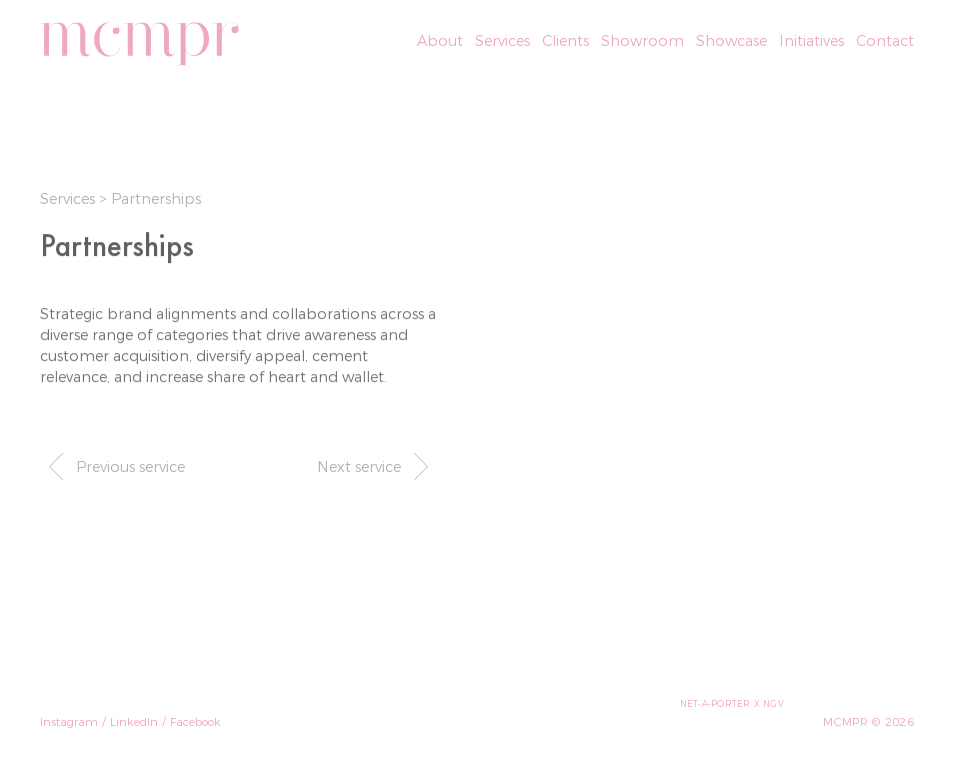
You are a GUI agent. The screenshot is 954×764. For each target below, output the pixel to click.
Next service (377, 466)
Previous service (112, 466)
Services (69, 199)
